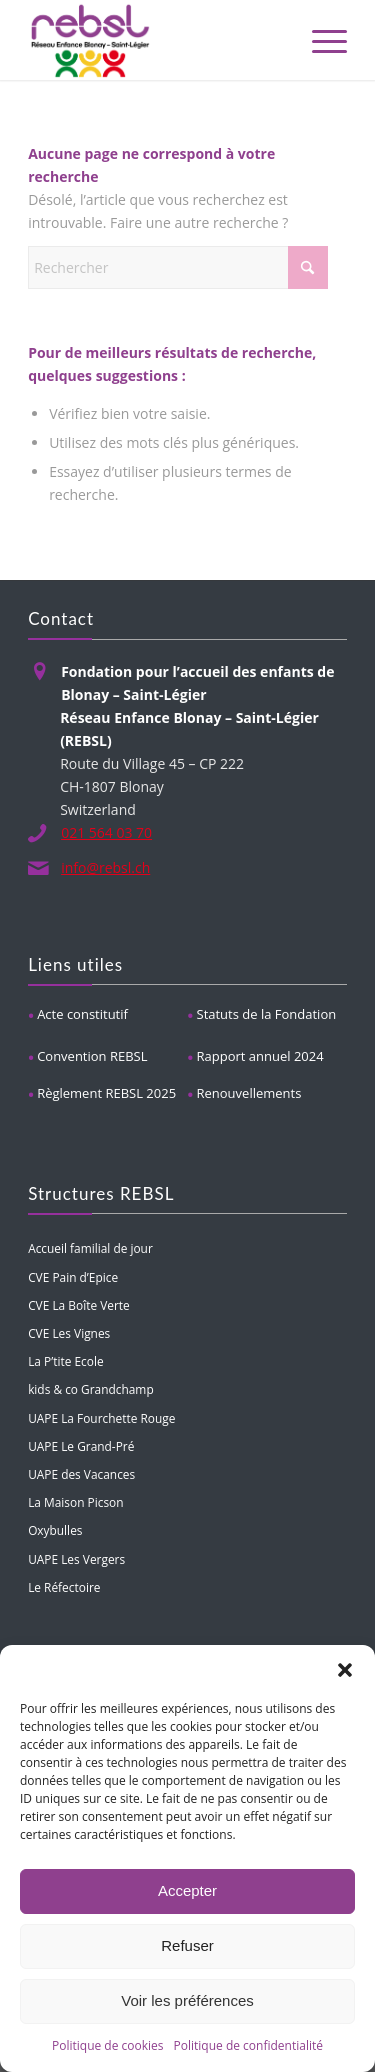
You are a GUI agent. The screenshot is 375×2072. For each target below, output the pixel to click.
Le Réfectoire (64, 1587)
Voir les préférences (187, 2000)
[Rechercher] (178, 267)
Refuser (187, 1945)
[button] (345, 1670)
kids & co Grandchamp (91, 1389)
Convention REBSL (92, 1056)
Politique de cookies (108, 2045)
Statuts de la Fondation (267, 1014)
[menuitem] (319, 40)
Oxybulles (55, 1530)
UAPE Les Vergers (76, 1559)
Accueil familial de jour (90, 1248)
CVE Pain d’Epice (73, 1277)
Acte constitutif (82, 1014)
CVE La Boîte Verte (79, 1305)
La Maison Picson (75, 1502)
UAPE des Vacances (81, 1474)
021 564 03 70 (106, 832)
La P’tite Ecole (65, 1361)
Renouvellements (249, 1093)
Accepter (187, 1890)
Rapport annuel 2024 (260, 1056)
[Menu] (319, 40)
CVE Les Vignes (69, 1333)
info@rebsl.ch (105, 867)
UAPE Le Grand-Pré (81, 1446)
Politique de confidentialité (248, 2045)
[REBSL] (155, 40)
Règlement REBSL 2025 (106, 1093)
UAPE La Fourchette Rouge (101, 1418)
